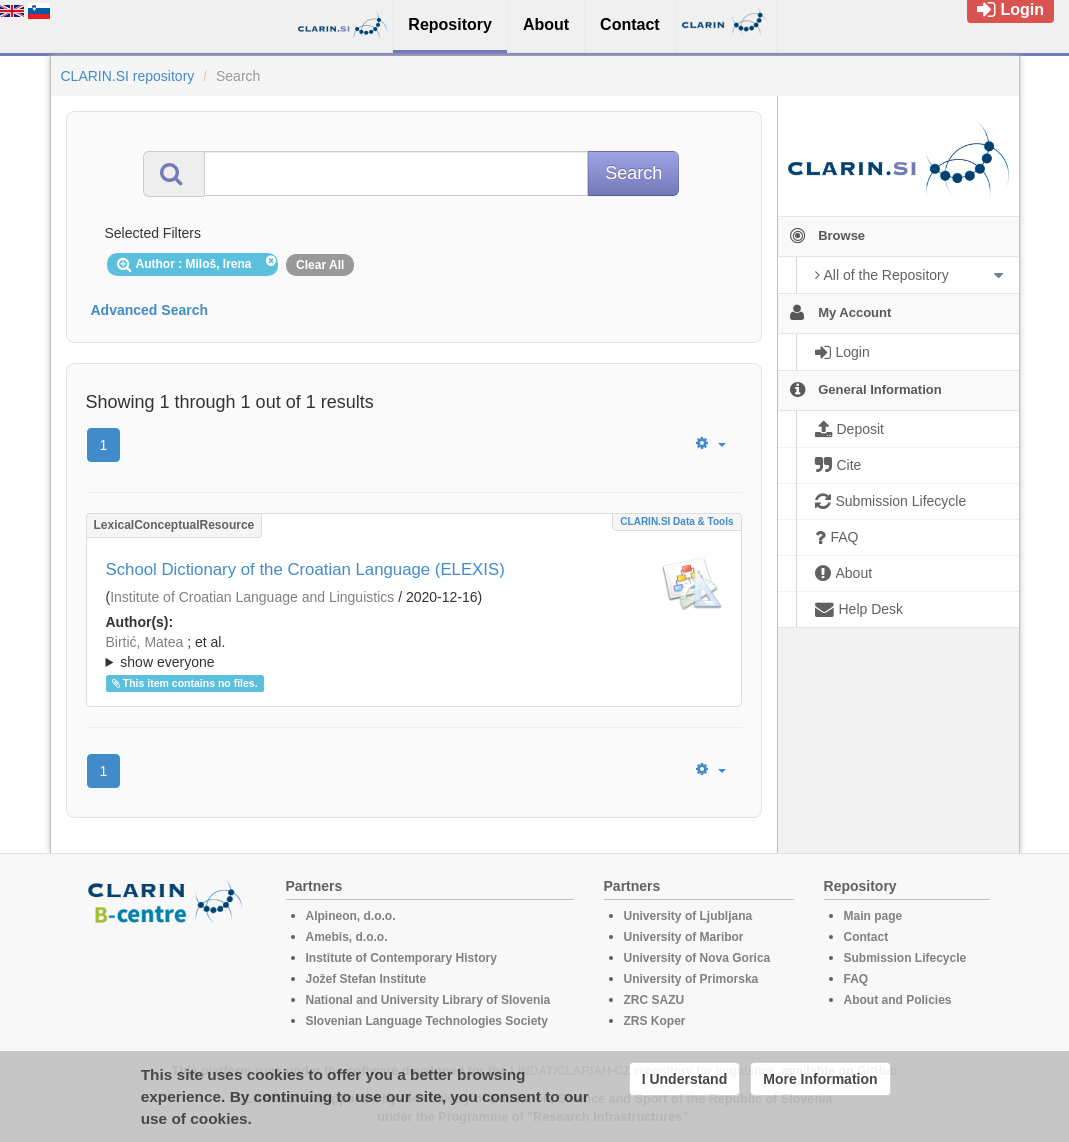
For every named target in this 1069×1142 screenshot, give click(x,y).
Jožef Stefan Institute (366, 979)
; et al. (414, 653)
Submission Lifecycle (905, 958)
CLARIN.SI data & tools (676, 521)
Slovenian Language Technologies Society (427, 1021)
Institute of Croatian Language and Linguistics (252, 597)
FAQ (856, 979)
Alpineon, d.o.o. (351, 916)
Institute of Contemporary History (401, 958)
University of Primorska (691, 979)
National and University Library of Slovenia (428, 1000)
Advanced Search (150, 310)
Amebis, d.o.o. (347, 937)
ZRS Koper (655, 1021)
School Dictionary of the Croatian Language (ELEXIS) (305, 569)
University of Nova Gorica (697, 958)
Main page (873, 916)
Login (1010, 9)
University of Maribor (684, 937)
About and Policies (898, 1000)
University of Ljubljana (688, 916)
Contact (866, 937)
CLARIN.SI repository (128, 76)
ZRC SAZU (654, 1000)
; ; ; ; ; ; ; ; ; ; (414, 652)
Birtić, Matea (145, 642)
